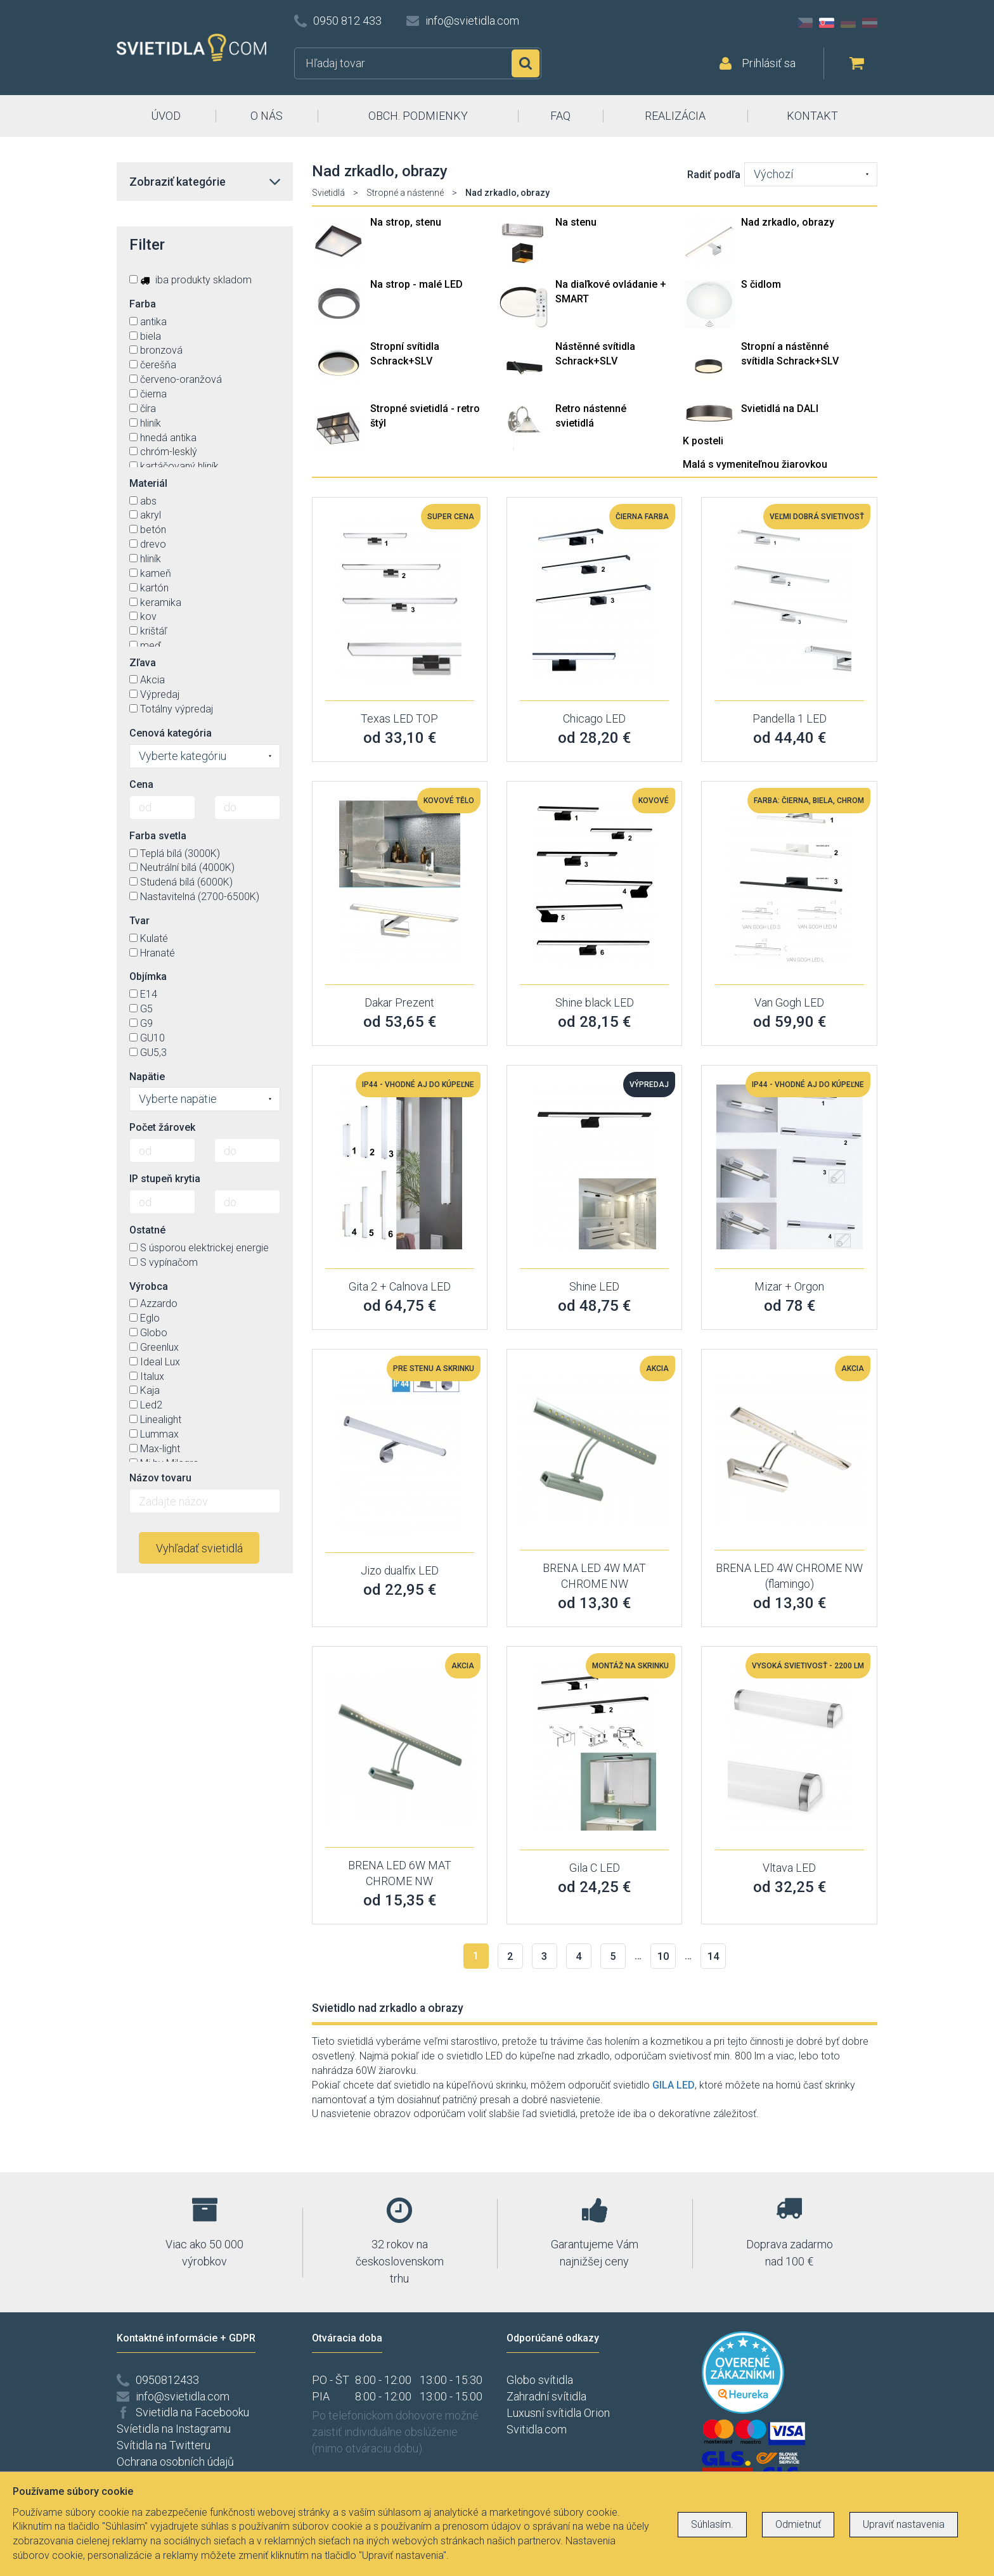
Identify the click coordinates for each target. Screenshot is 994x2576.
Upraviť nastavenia (904, 2524)
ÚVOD (166, 115)
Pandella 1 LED (789, 718)
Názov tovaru (160, 1478)
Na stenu (576, 222)
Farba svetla (157, 836)
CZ (805, 23)
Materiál (148, 483)
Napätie (147, 1077)
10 (663, 1956)
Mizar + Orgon (789, 1286)
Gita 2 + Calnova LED (400, 1286)
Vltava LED (789, 1867)
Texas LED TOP (399, 718)
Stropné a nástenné (405, 193)
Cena (141, 784)
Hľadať (525, 63)
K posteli (703, 441)
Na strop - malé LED (416, 284)
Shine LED (594, 1286)
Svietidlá (328, 193)
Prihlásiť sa (769, 63)
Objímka (148, 976)
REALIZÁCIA (675, 115)
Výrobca (148, 1286)
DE (848, 23)
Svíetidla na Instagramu (174, 2428)
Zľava (142, 663)
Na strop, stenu (405, 222)
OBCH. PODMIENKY (418, 115)
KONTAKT (812, 115)
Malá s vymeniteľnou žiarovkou (755, 464)
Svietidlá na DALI (779, 408)
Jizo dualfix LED (400, 1570)
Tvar (139, 921)
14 (713, 1956)
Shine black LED (594, 1002)
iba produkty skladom (190, 280)
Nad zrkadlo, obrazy (787, 222)
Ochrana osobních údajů (175, 2461)
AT (869, 23)
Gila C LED (594, 1867)
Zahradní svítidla (546, 2396)
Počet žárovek (162, 1127)
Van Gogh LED (789, 1002)
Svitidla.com (537, 2429)
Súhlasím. (712, 2524)
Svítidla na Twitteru (163, 2445)
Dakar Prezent (399, 1002)
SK (826, 23)
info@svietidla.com (472, 20)
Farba (142, 304)
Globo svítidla (540, 2379)
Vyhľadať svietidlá (199, 1548)
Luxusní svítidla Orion (558, 2412)
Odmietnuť (798, 2524)
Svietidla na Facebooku (192, 2412)
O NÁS (266, 115)
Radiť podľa (713, 175)
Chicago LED (594, 718)
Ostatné (147, 1230)
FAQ (560, 115)
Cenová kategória (170, 733)
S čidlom (761, 284)
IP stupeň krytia (164, 1179)
